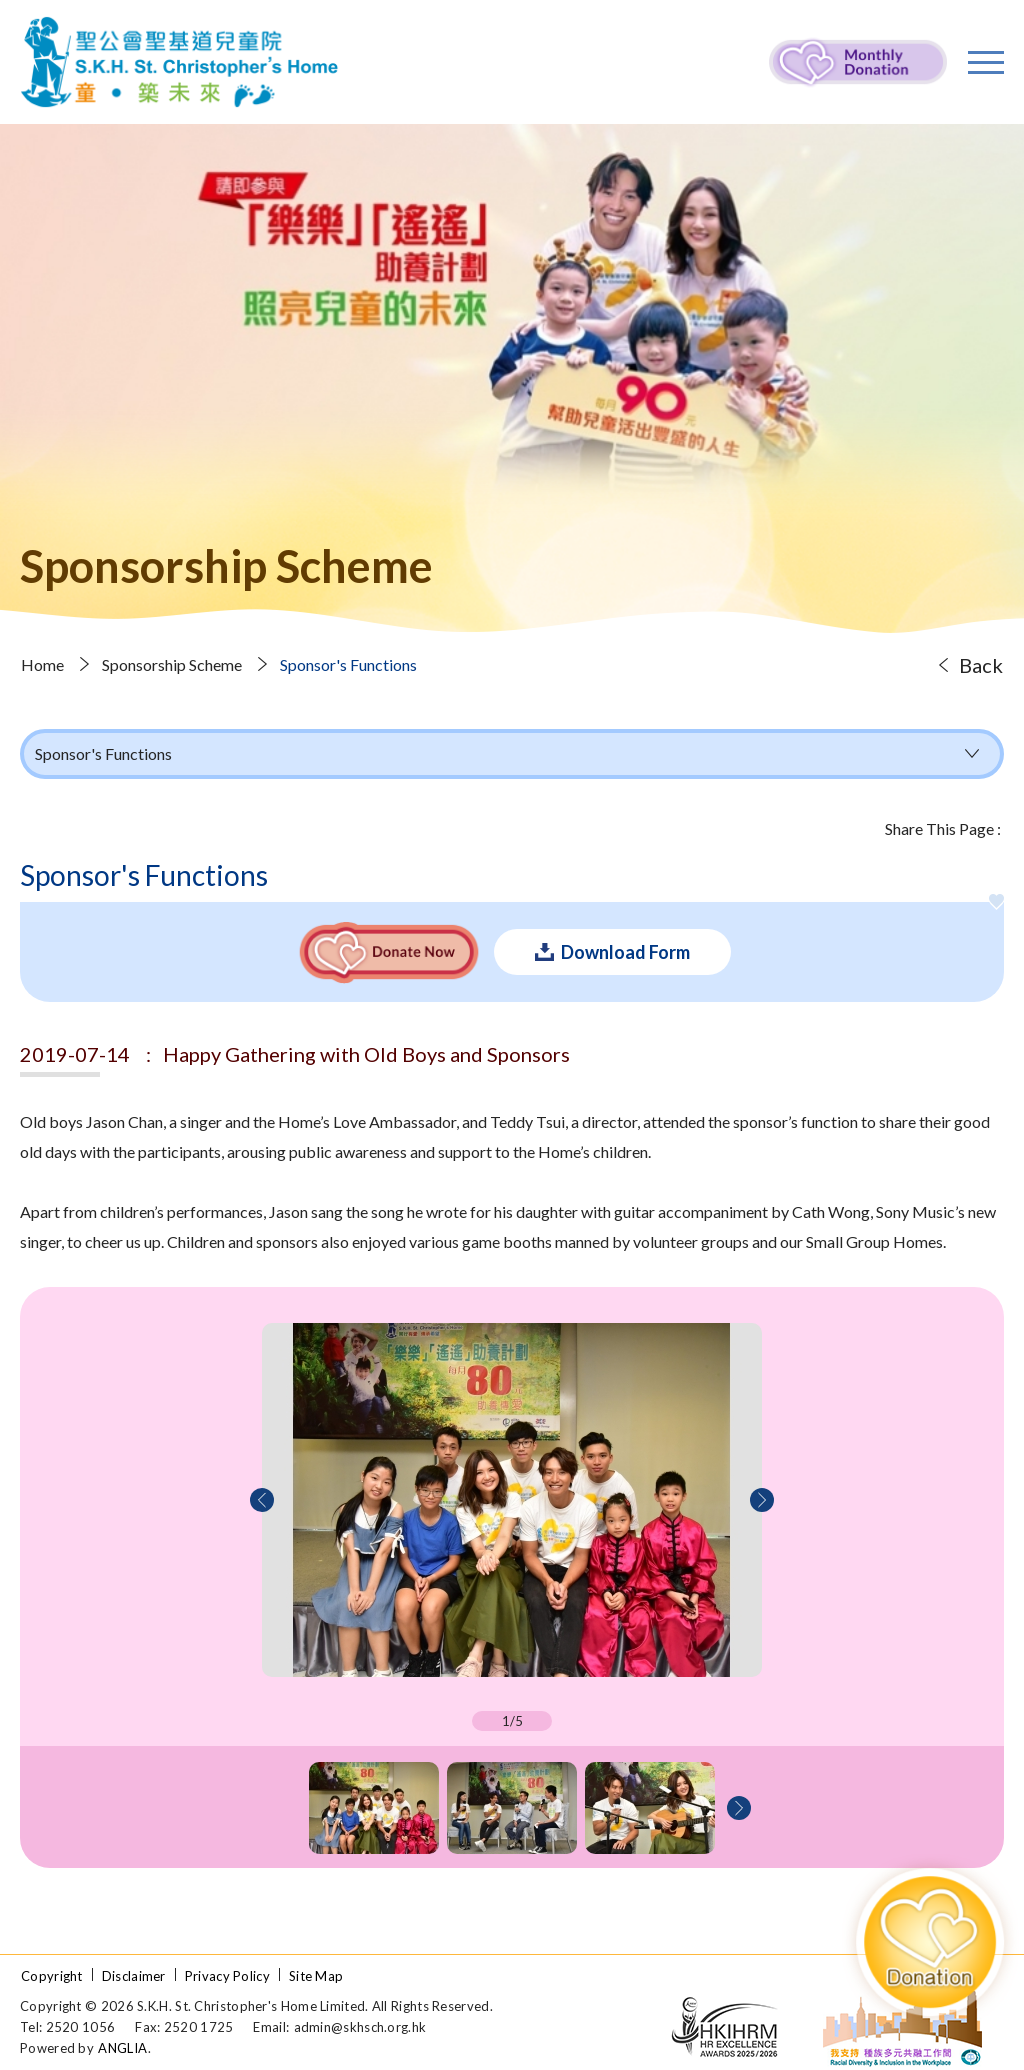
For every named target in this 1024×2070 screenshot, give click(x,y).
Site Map (316, 1976)
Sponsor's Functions (348, 664)
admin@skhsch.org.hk (360, 2027)
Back (981, 665)
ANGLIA (122, 2048)
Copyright (52, 1976)
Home (42, 664)
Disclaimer (134, 1976)
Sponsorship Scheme (172, 664)
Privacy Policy (227, 1976)
